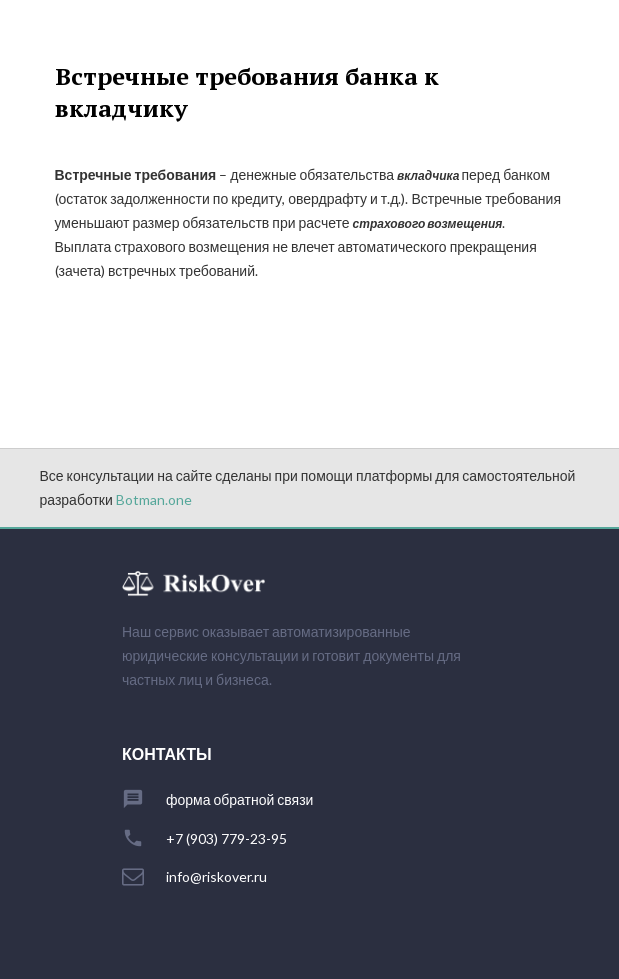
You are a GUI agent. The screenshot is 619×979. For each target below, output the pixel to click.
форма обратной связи (239, 800)
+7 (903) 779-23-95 (226, 839)
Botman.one (154, 499)
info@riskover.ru (216, 877)
